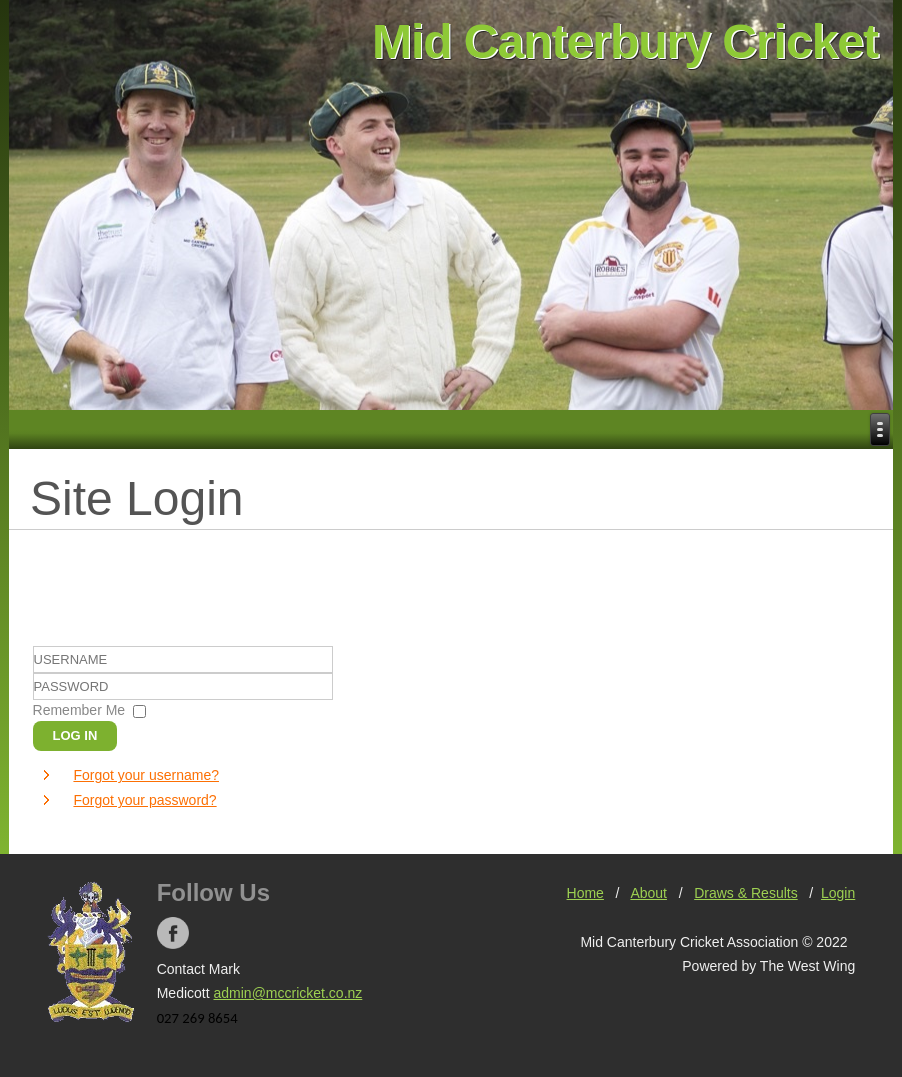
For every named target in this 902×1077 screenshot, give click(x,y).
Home (585, 893)
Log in (75, 735)
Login (838, 893)
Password (33, 700)
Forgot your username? (146, 775)
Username (33, 673)
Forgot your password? (144, 800)
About (648, 893)
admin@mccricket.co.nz (288, 993)
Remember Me (79, 710)
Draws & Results (745, 893)
